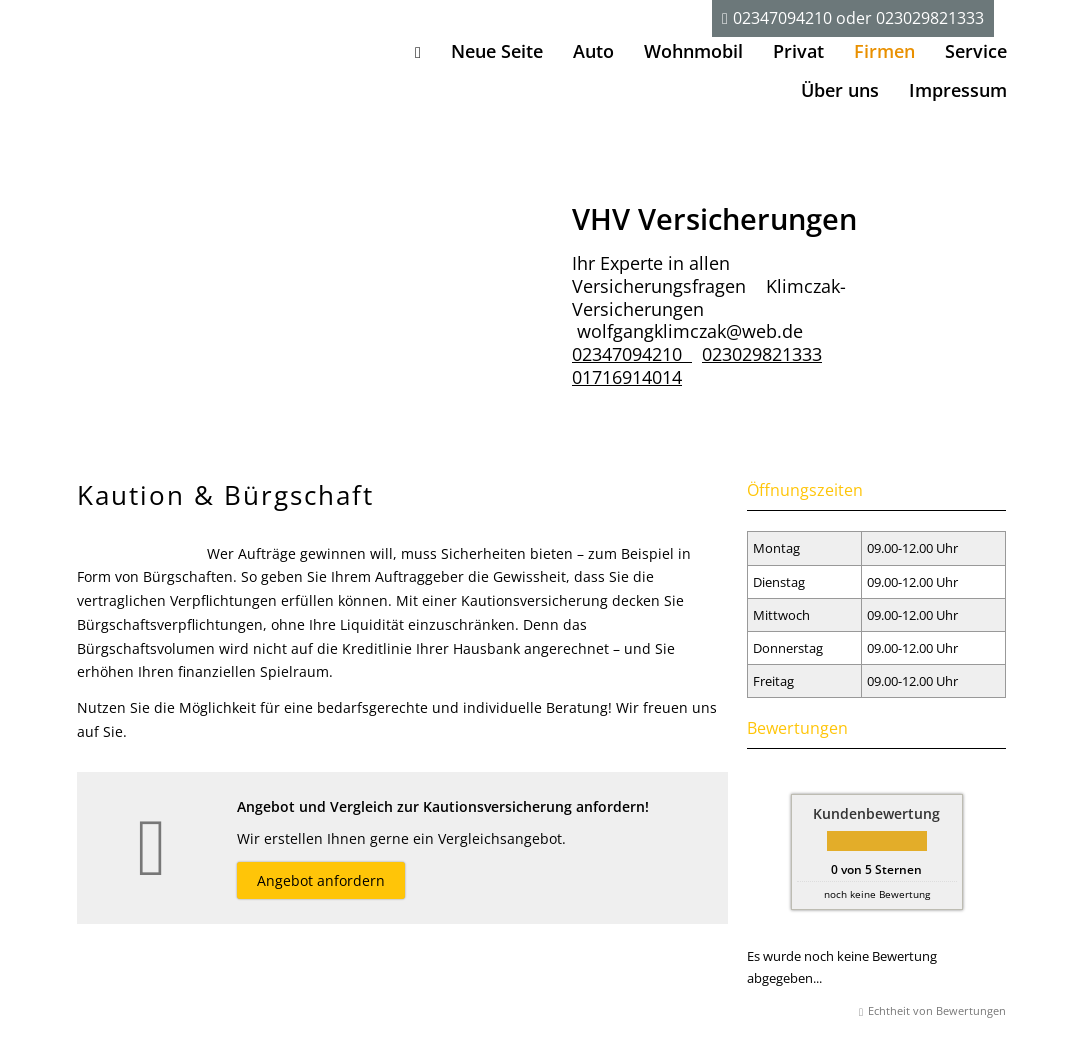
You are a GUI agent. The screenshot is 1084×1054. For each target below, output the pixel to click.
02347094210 (782, 18)
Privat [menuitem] (798, 51)
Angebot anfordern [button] (321, 880)
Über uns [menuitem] (840, 90)
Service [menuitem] (976, 51)
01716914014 (627, 377)
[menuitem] (418, 51)
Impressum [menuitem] (958, 90)
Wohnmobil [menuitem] (693, 51)
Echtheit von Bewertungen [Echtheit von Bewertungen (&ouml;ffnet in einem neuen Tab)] (937, 1010)
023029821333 (930, 18)
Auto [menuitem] (593, 51)
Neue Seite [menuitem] (497, 51)
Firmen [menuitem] (884, 51)
